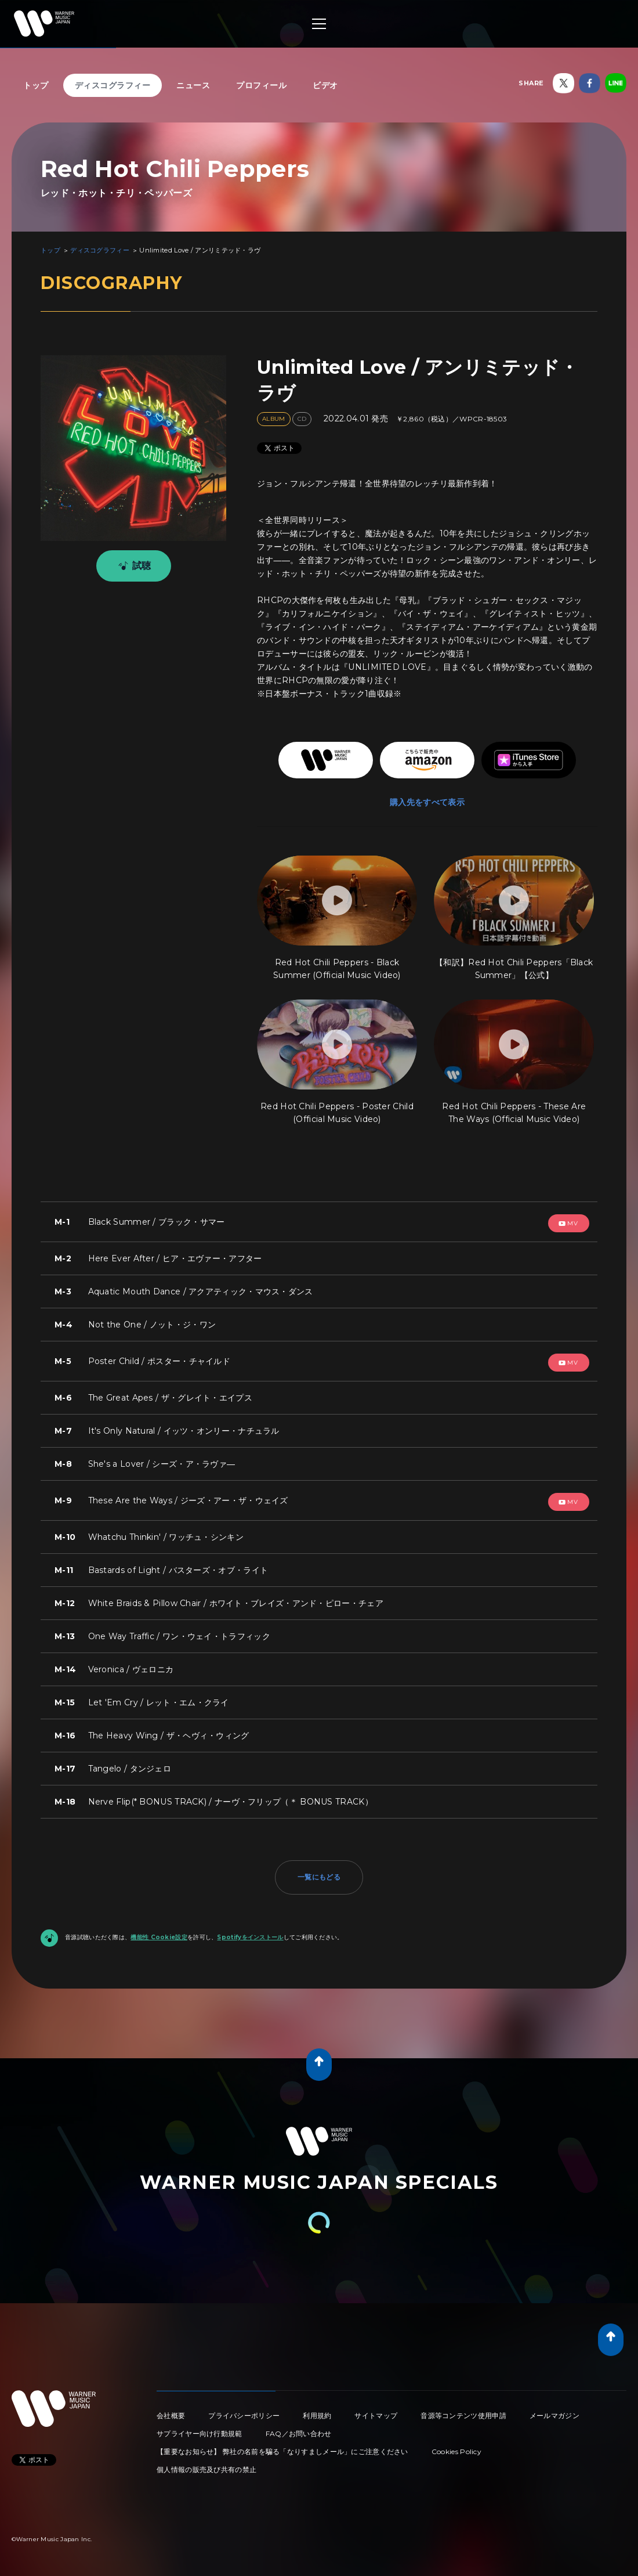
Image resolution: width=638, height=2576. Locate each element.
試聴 (132, 566)
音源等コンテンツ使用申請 (463, 2415)
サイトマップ (375, 2415)
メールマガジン (554, 2415)
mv (568, 1223)
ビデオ (325, 85)
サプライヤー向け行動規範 (199, 2433)
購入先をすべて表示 (427, 802)
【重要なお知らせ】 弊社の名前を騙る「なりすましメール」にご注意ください (282, 2451)
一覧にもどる (319, 1877)
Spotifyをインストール (250, 1937)
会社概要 (171, 2415)
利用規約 (317, 2415)
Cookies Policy (456, 2451)
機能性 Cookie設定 (158, 1937)
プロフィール (261, 85)
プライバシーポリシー (244, 2415)
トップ (36, 85)
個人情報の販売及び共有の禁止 (206, 2469)
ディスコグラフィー (113, 85)
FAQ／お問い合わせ (299, 2433)
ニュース (193, 85)
